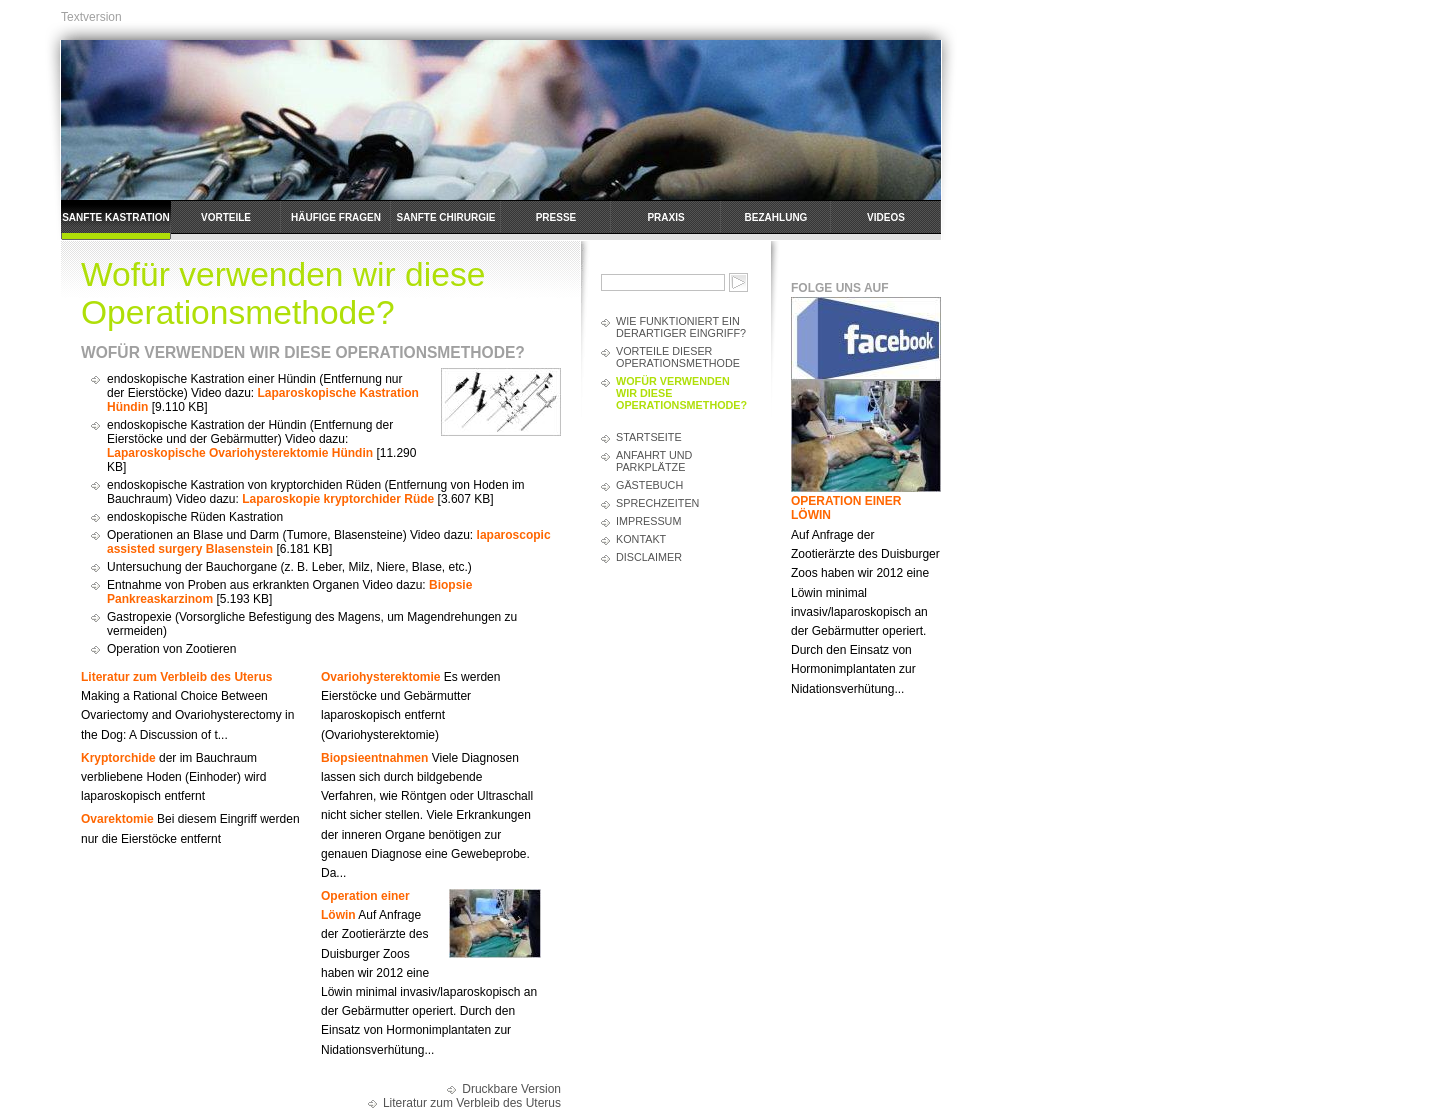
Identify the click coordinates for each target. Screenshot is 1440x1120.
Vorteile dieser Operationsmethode (678, 357)
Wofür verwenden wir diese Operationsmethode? (681, 393)
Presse (556, 217)
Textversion (91, 17)
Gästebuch (649, 485)
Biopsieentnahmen (374, 758)
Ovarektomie (117, 819)
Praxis (665, 217)
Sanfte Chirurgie (446, 217)
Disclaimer (649, 557)
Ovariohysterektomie (380, 677)
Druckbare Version (511, 1089)
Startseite (649, 437)
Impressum (648, 521)
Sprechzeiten (657, 503)
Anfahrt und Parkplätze (654, 461)
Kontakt (641, 539)
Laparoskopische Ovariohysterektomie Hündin (240, 453)
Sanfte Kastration (116, 217)
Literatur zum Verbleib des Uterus (176, 677)
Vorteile (226, 217)
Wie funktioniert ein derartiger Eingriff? (681, 327)
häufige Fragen (336, 217)
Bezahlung (776, 217)
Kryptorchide (118, 758)
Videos (886, 217)
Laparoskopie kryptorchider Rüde (338, 499)
